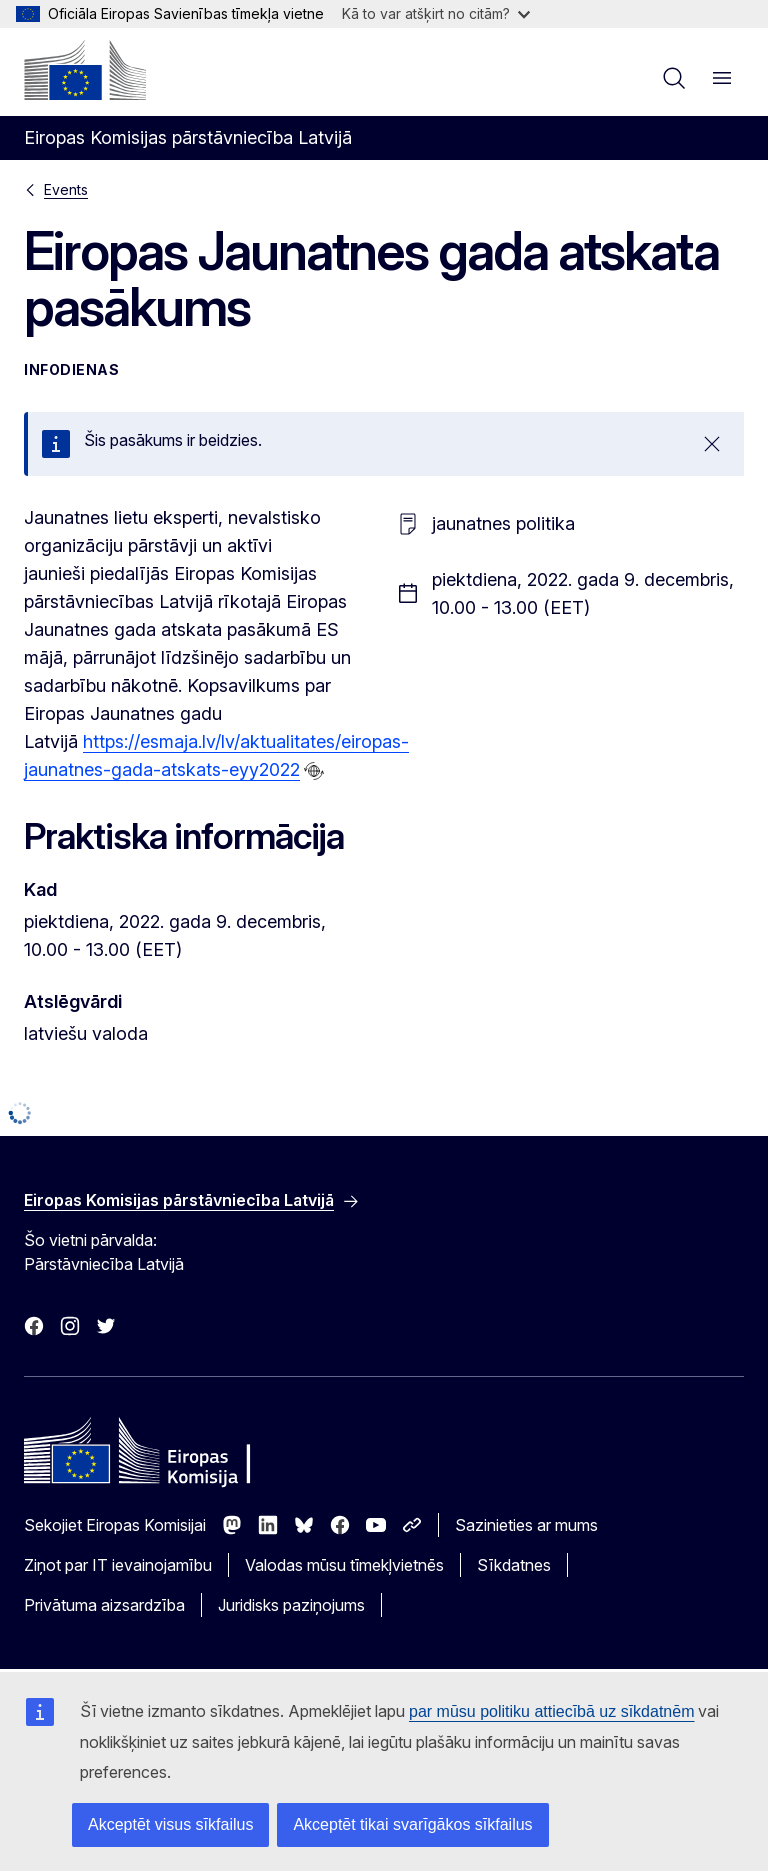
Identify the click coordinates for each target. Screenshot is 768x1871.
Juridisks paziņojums (291, 1605)
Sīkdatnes (514, 1565)
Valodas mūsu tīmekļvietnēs (344, 1565)
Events (66, 189)
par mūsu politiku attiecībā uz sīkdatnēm (551, 1711)
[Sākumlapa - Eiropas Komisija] (85, 70)
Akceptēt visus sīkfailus (170, 1824)
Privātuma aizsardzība (104, 1605)
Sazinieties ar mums (526, 1525)
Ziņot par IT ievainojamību (118, 1565)
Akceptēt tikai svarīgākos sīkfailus (412, 1824)
